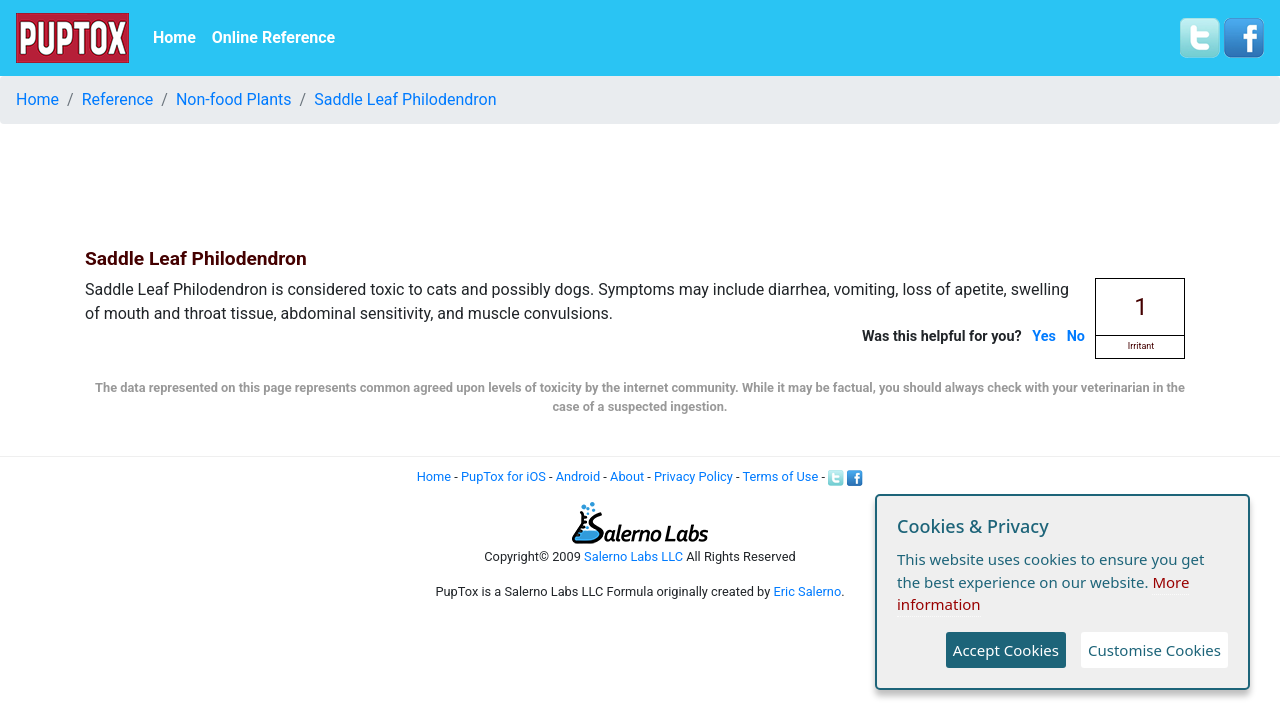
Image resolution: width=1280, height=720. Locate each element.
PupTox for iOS (503, 476)
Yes (1044, 336)
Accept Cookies (1006, 650)
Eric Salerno (807, 591)
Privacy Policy (693, 476)
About (627, 476)
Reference (118, 99)
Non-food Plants (234, 99)
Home (174, 37)
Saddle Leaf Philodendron (405, 99)
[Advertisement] (640, 185)
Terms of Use (780, 476)
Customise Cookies (1154, 650)
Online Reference (273, 37)
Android (578, 476)
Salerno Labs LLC (633, 556)
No (1076, 336)
